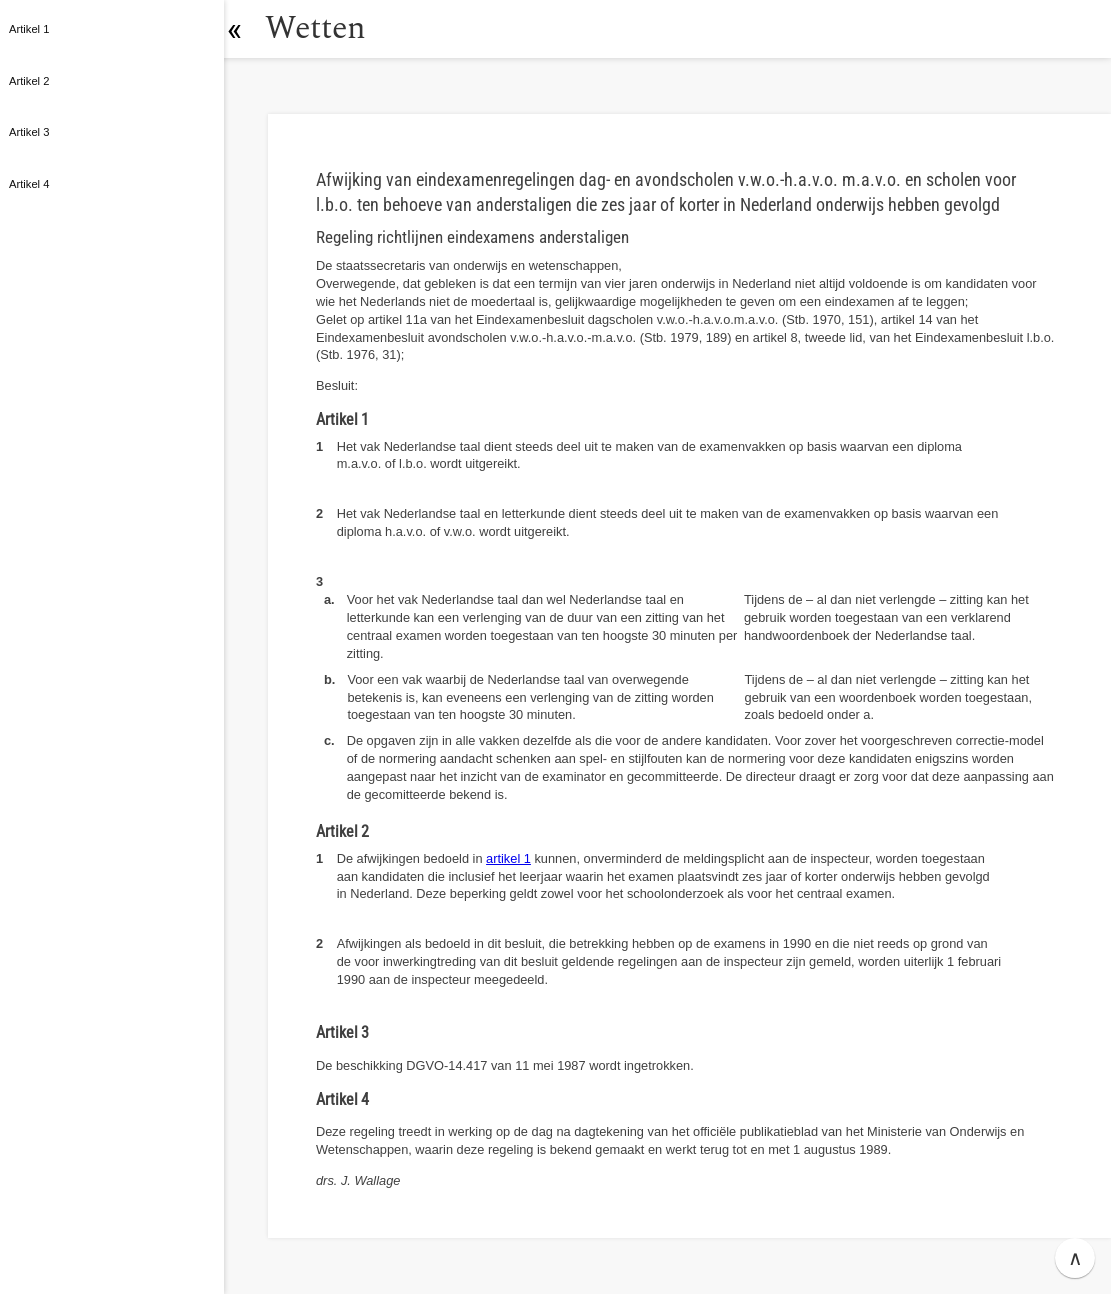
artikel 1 (508, 858)
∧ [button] (1075, 1258)
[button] (245, 29)
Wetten (324, 28)
